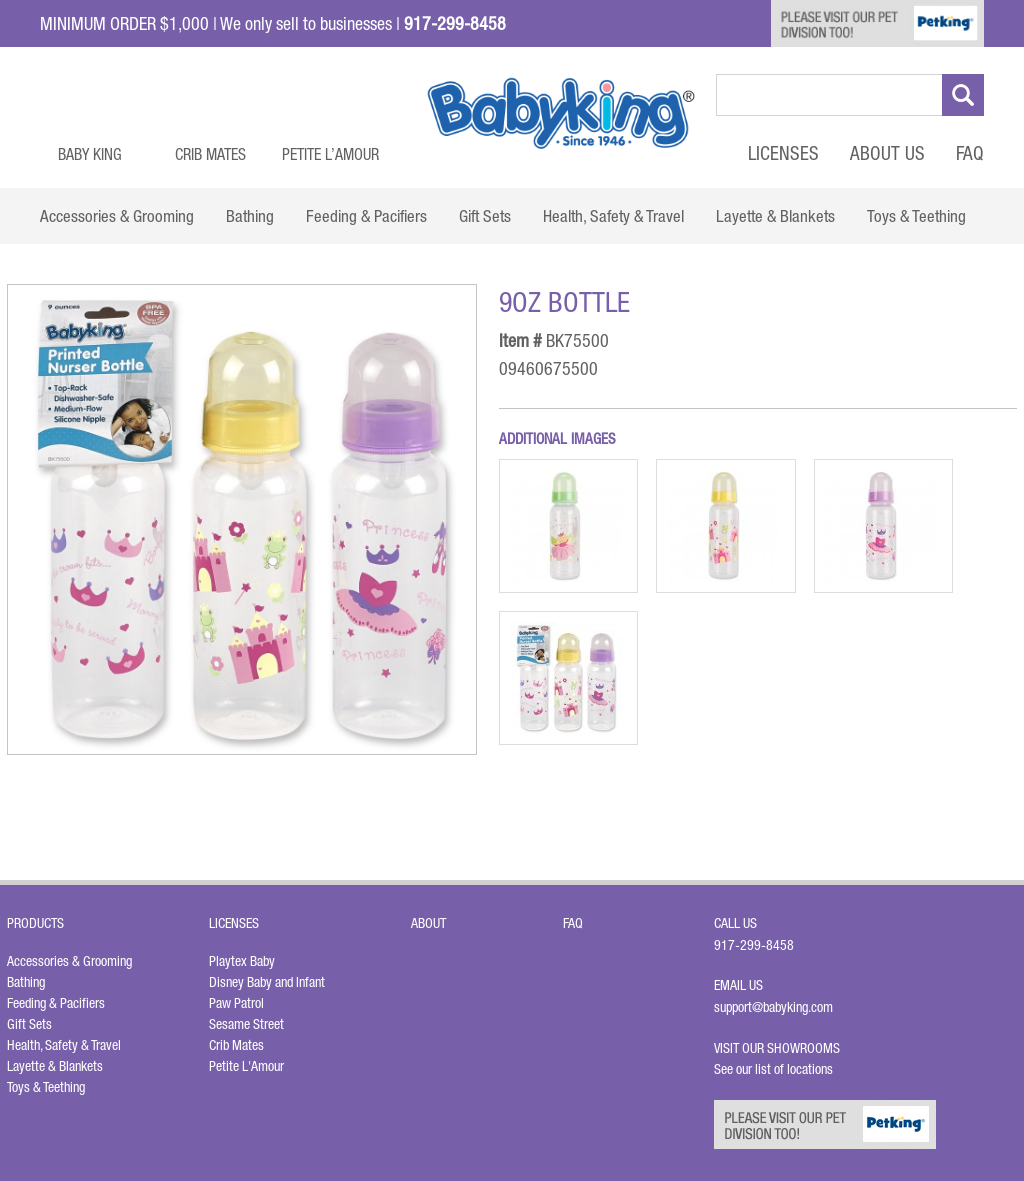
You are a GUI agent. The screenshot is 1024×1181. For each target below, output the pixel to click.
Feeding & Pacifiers (56, 1003)
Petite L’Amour (330, 154)
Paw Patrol (236, 1003)
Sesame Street (246, 1024)
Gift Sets (29, 1024)
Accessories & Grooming (69, 961)
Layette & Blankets (55, 1066)
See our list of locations (773, 1069)
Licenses (783, 153)
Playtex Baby (242, 961)
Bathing (26, 982)
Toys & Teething (46, 1087)
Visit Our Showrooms (780, 1048)
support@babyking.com (773, 1007)
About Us (887, 153)
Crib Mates (210, 154)
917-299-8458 (754, 945)
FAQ (970, 153)
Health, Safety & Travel (64, 1045)
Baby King (90, 154)
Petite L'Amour (246, 1066)
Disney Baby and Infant (267, 982)
